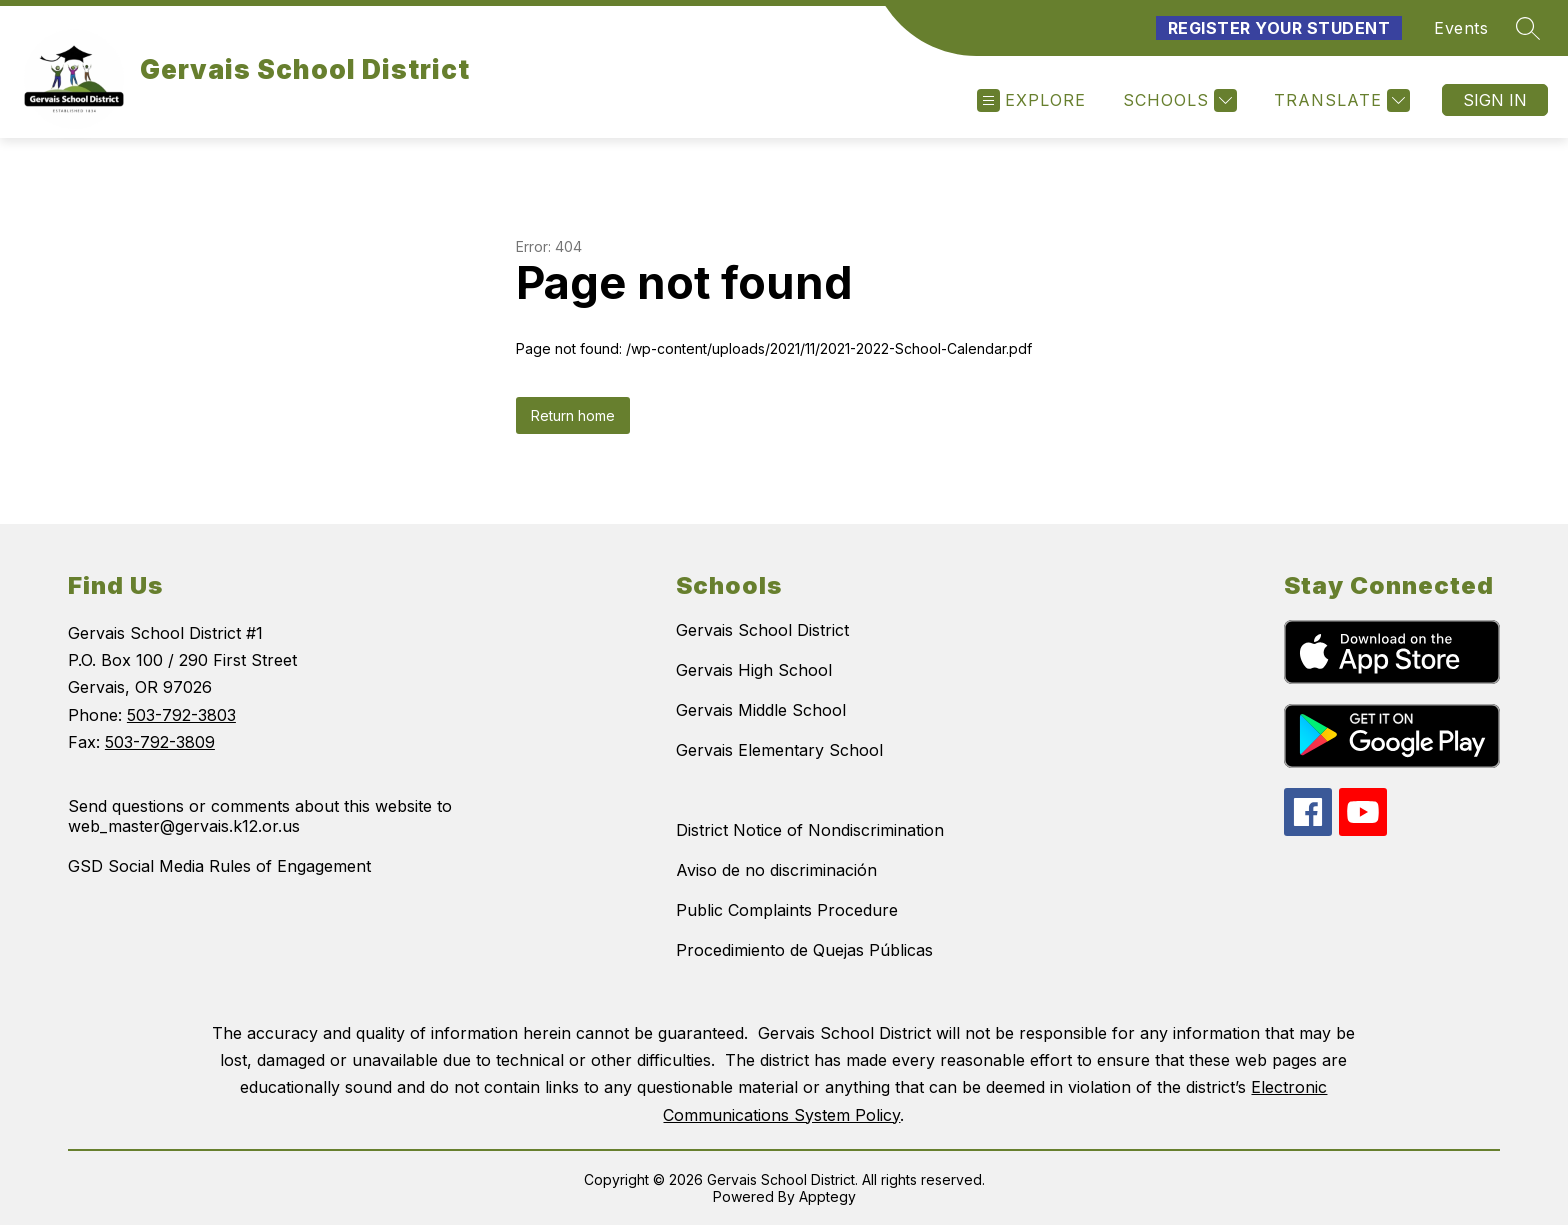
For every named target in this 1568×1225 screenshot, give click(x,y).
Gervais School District (762, 630)
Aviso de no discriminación (776, 870)
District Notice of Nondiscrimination (810, 830)
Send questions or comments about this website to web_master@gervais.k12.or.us (260, 816)
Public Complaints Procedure (787, 910)
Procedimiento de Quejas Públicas (804, 950)
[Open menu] (1031, 100)
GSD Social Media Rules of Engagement (219, 866)
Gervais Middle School (761, 710)
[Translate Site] (1339, 100)
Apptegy (827, 1196)
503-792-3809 (160, 742)
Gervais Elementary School (779, 750)
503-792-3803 (181, 715)
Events (1461, 28)
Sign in (1495, 100)
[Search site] (1528, 28)
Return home (573, 415)
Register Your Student (1279, 28)
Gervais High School (754, 670)
